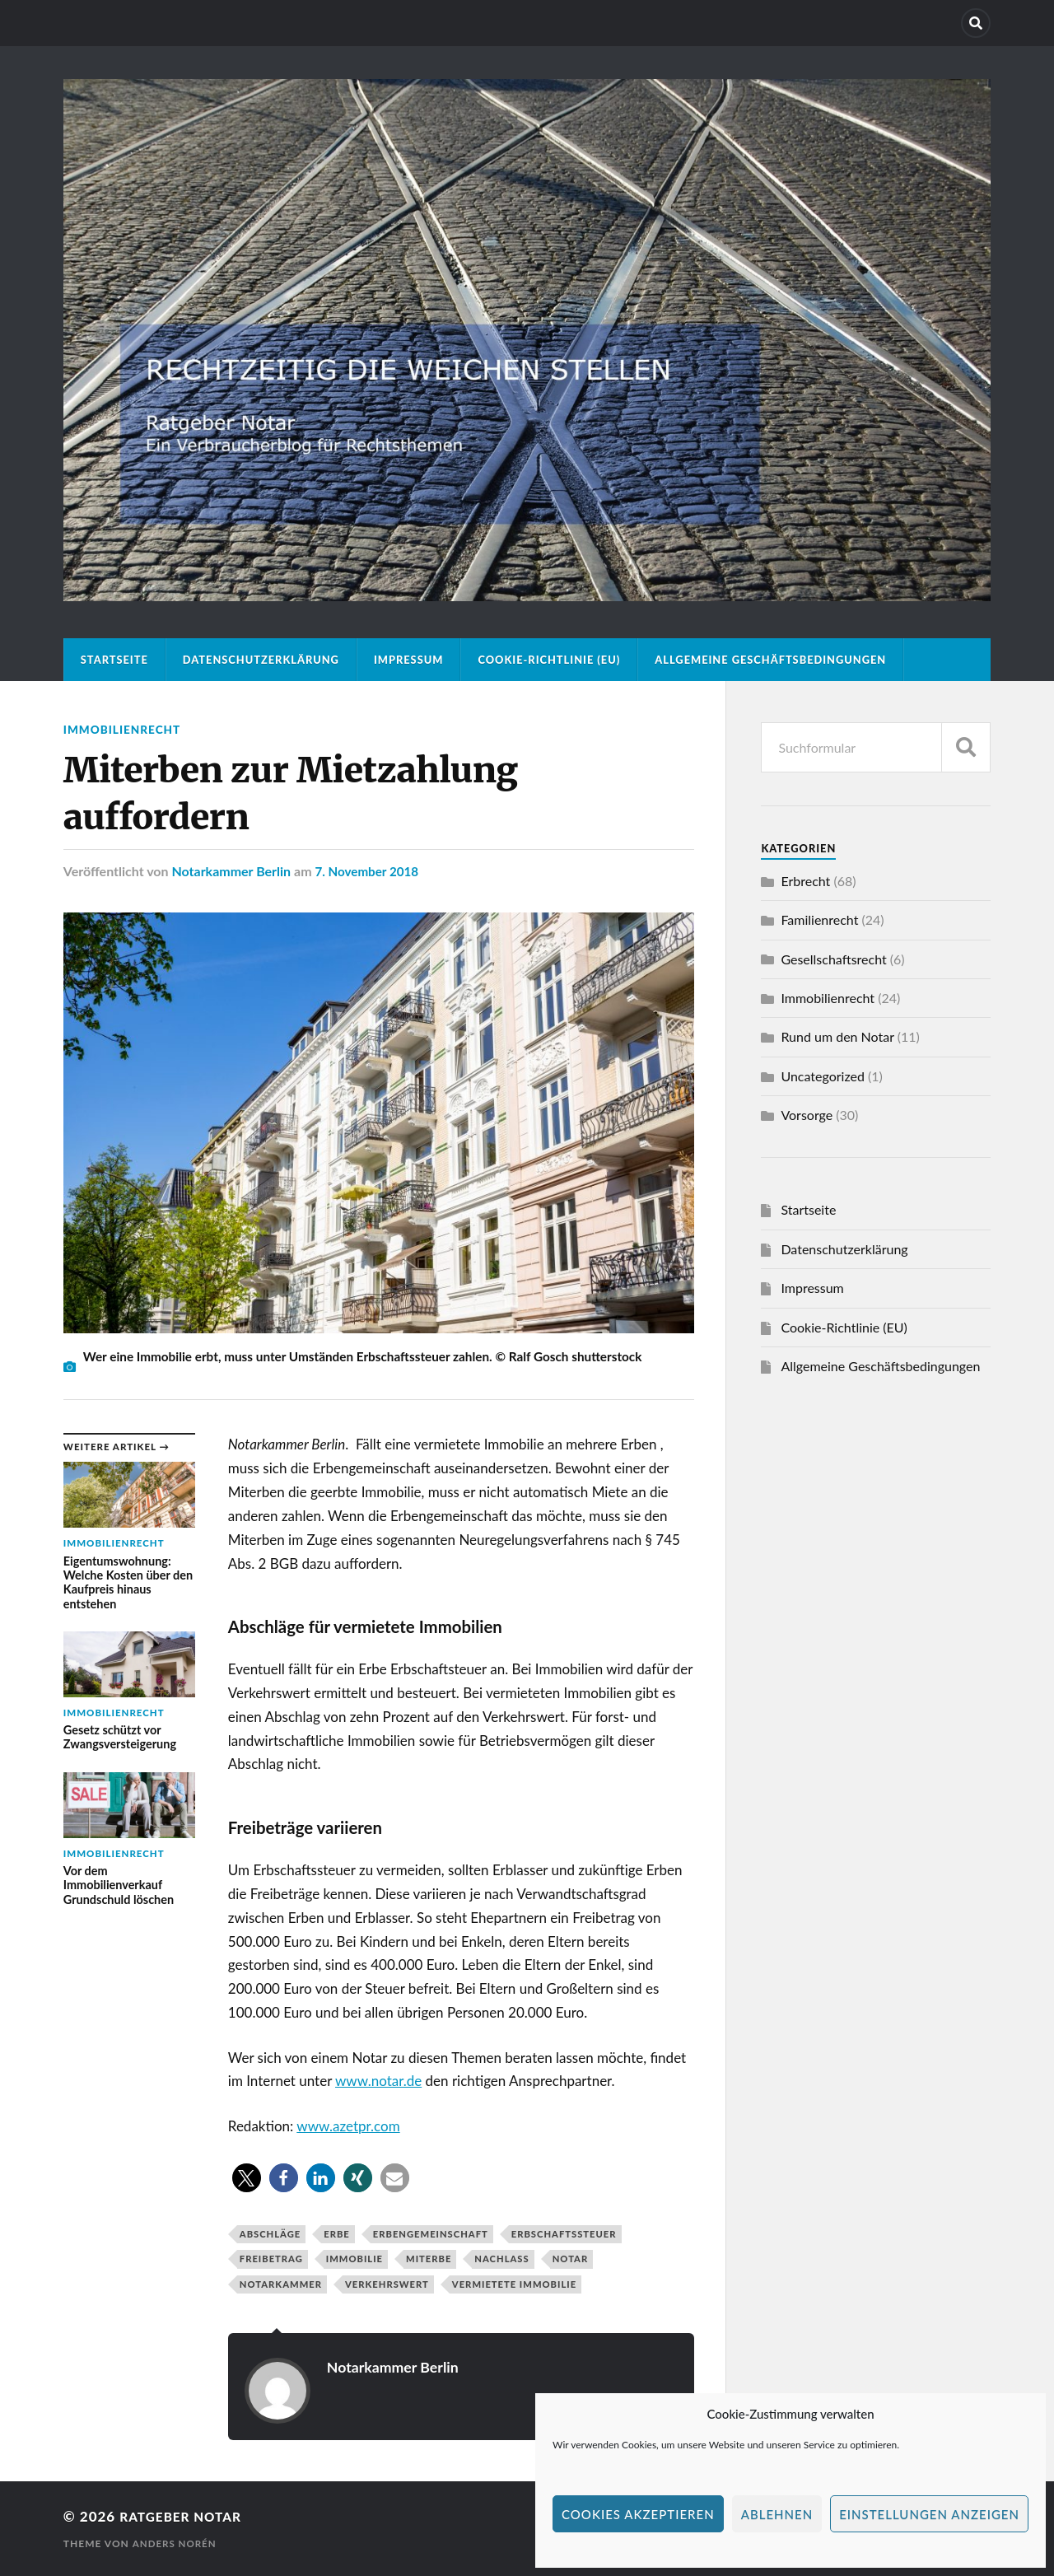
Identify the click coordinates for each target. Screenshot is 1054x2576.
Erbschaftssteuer (564, 2233)
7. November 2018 (369, 871)
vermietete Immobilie (514, 2284)
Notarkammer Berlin (231, 871)
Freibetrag (271, 2258)
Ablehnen (777, 2514)
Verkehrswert (387, 2284)
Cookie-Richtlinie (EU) (549, 659)
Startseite (114, 659)
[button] (246, 2177)
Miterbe (428, 2258)
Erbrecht (805, 881)
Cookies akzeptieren (638, 2514)
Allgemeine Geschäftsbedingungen (770, 659)
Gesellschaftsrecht (833, 959)
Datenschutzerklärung (261, 659)
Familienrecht (819, 919)
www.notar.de (378, 2080)
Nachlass (501, 2258)
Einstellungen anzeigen (929, 2514)
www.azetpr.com (347, 2126)
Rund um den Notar (837, 1036)
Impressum (409, 659)
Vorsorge (806, 1114)
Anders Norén (175, 2543)
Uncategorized (823, 1076)
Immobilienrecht (125, 729)
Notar (571, 2258)
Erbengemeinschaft (430, 2233)
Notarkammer (281, 2284)
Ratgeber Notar (186, 2516)
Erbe (337, 2233)
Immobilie (354, 2258)
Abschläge (270, 2233)
